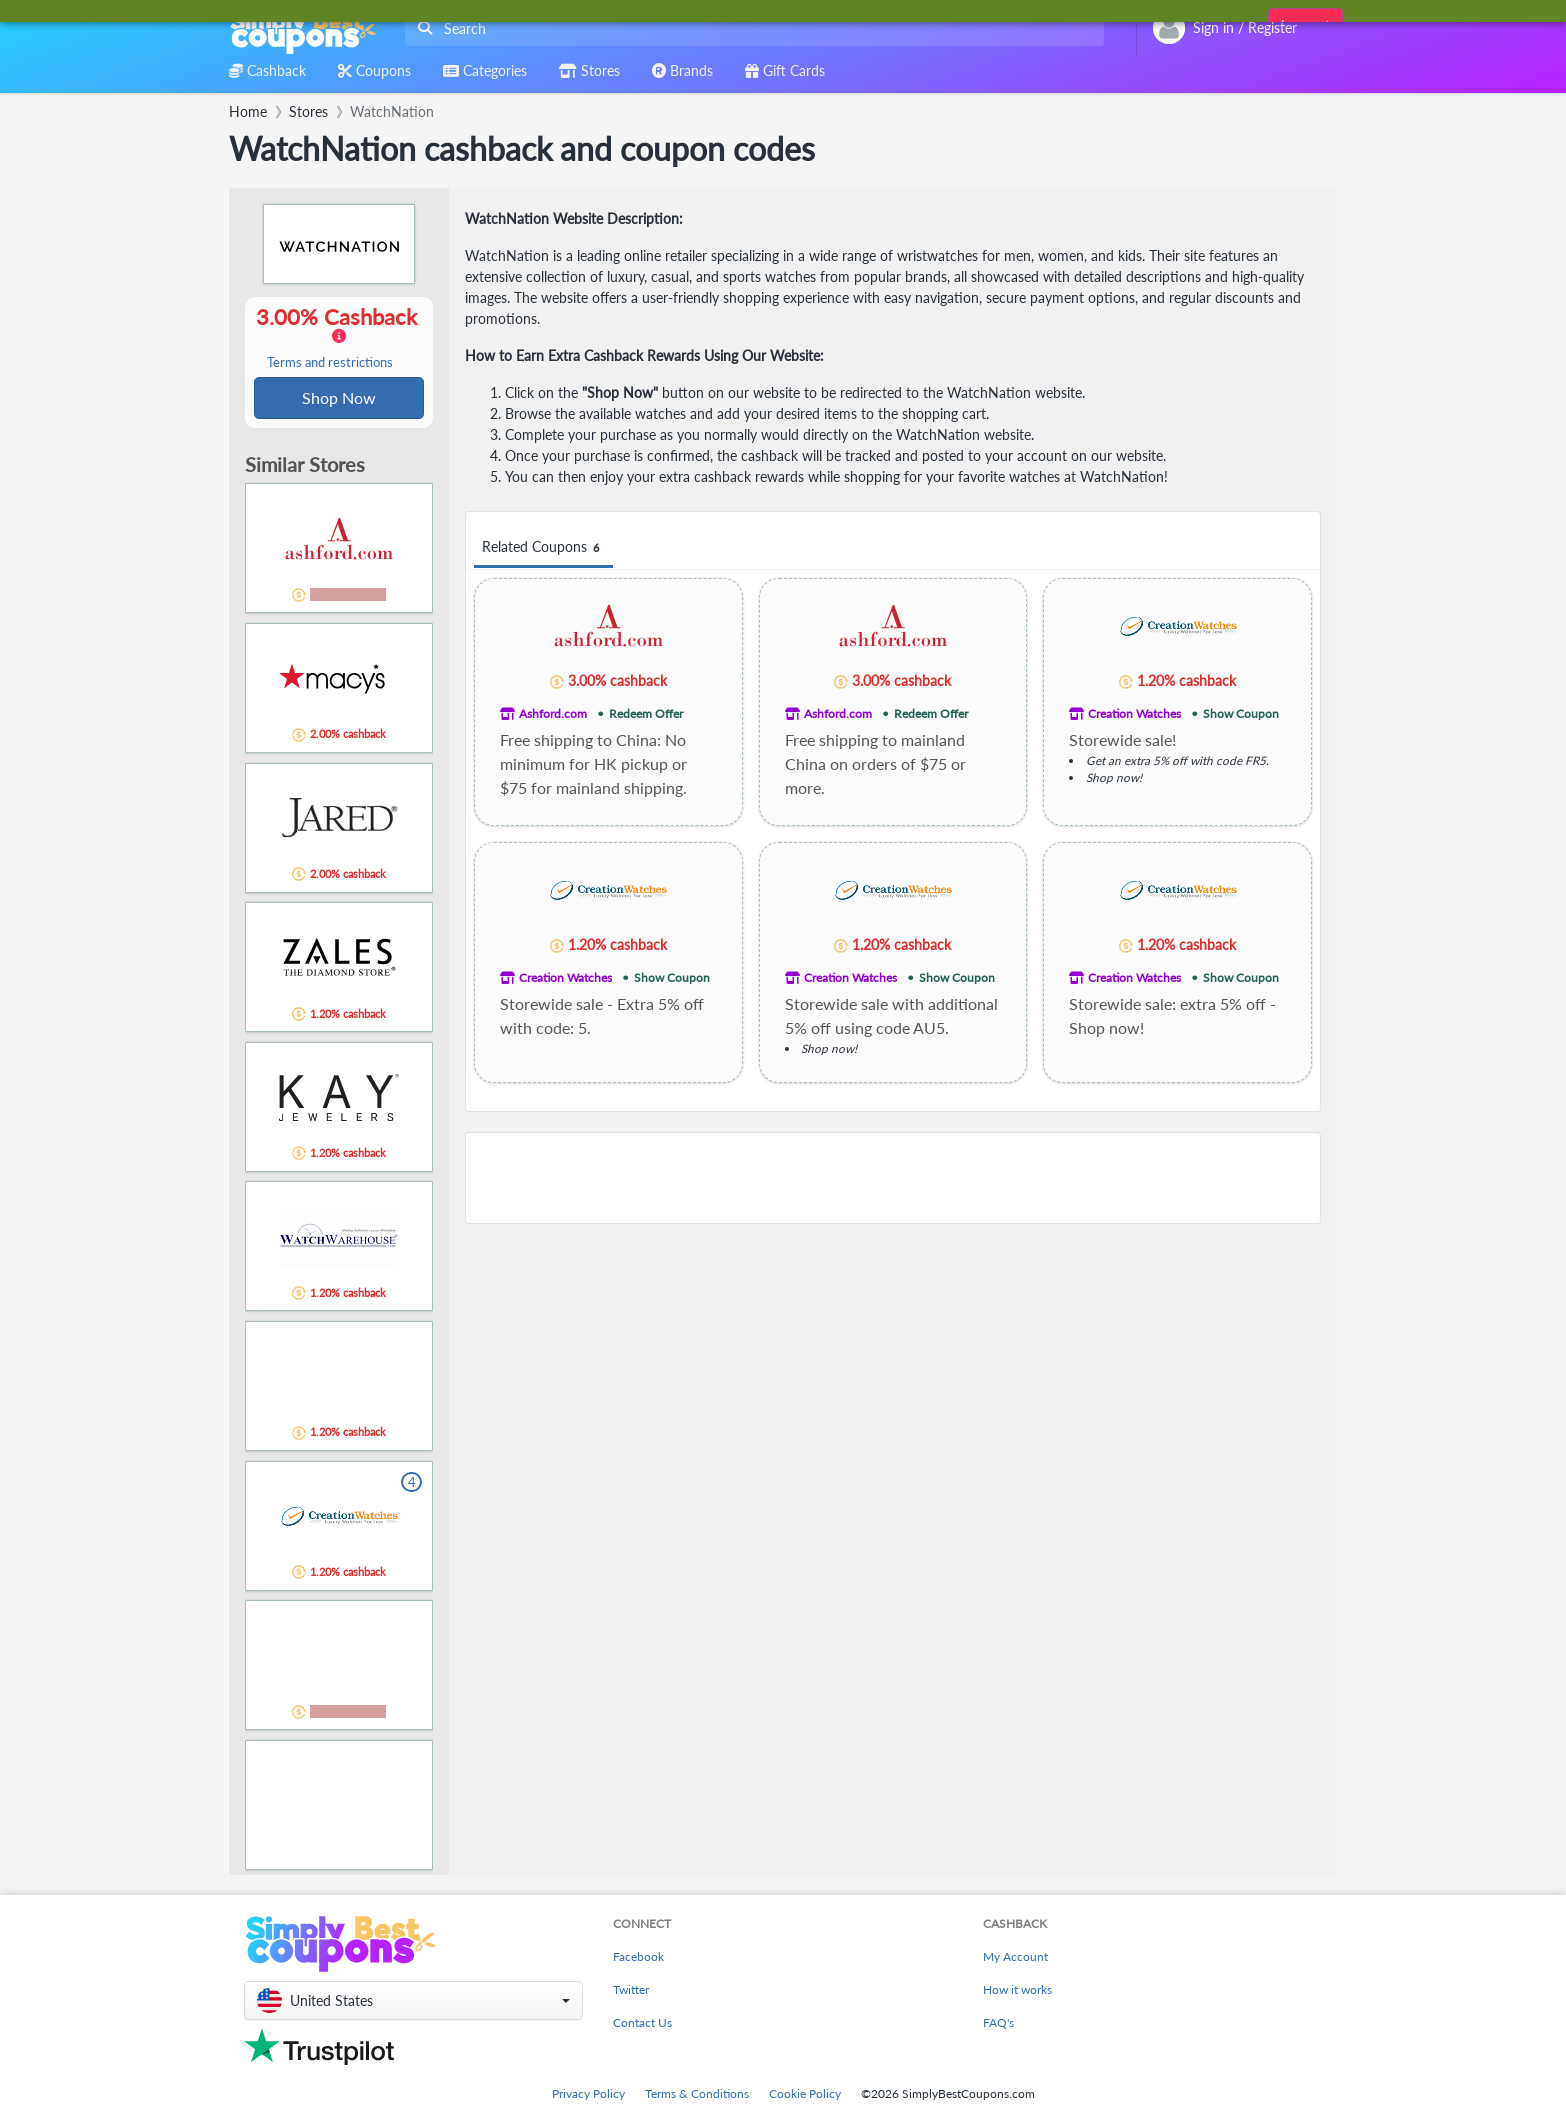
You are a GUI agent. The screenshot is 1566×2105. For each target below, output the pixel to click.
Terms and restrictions (330, 363)
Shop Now (339, 398)
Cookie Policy (805, 2095)
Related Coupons (543, 547)
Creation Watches (1134, 713)
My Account (1015, 1958)
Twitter (631, 1991)
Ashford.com (553, 713)
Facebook (638, 1958)
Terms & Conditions (697, 2095)
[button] (413, 2002)
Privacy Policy (588, 2095)
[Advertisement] (893, 1178)
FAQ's (998, 2024)
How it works (1017, 1991)
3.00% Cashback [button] (339, 338)
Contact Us (642, 2024)
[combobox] (750, 28)
